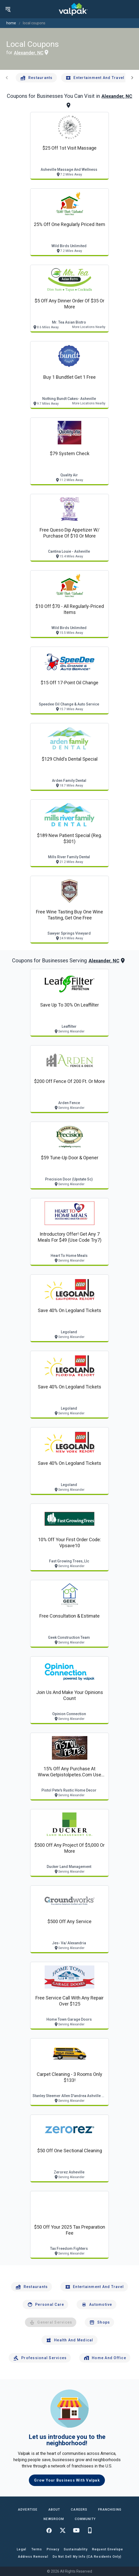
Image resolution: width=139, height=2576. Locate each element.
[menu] (8, 9)
